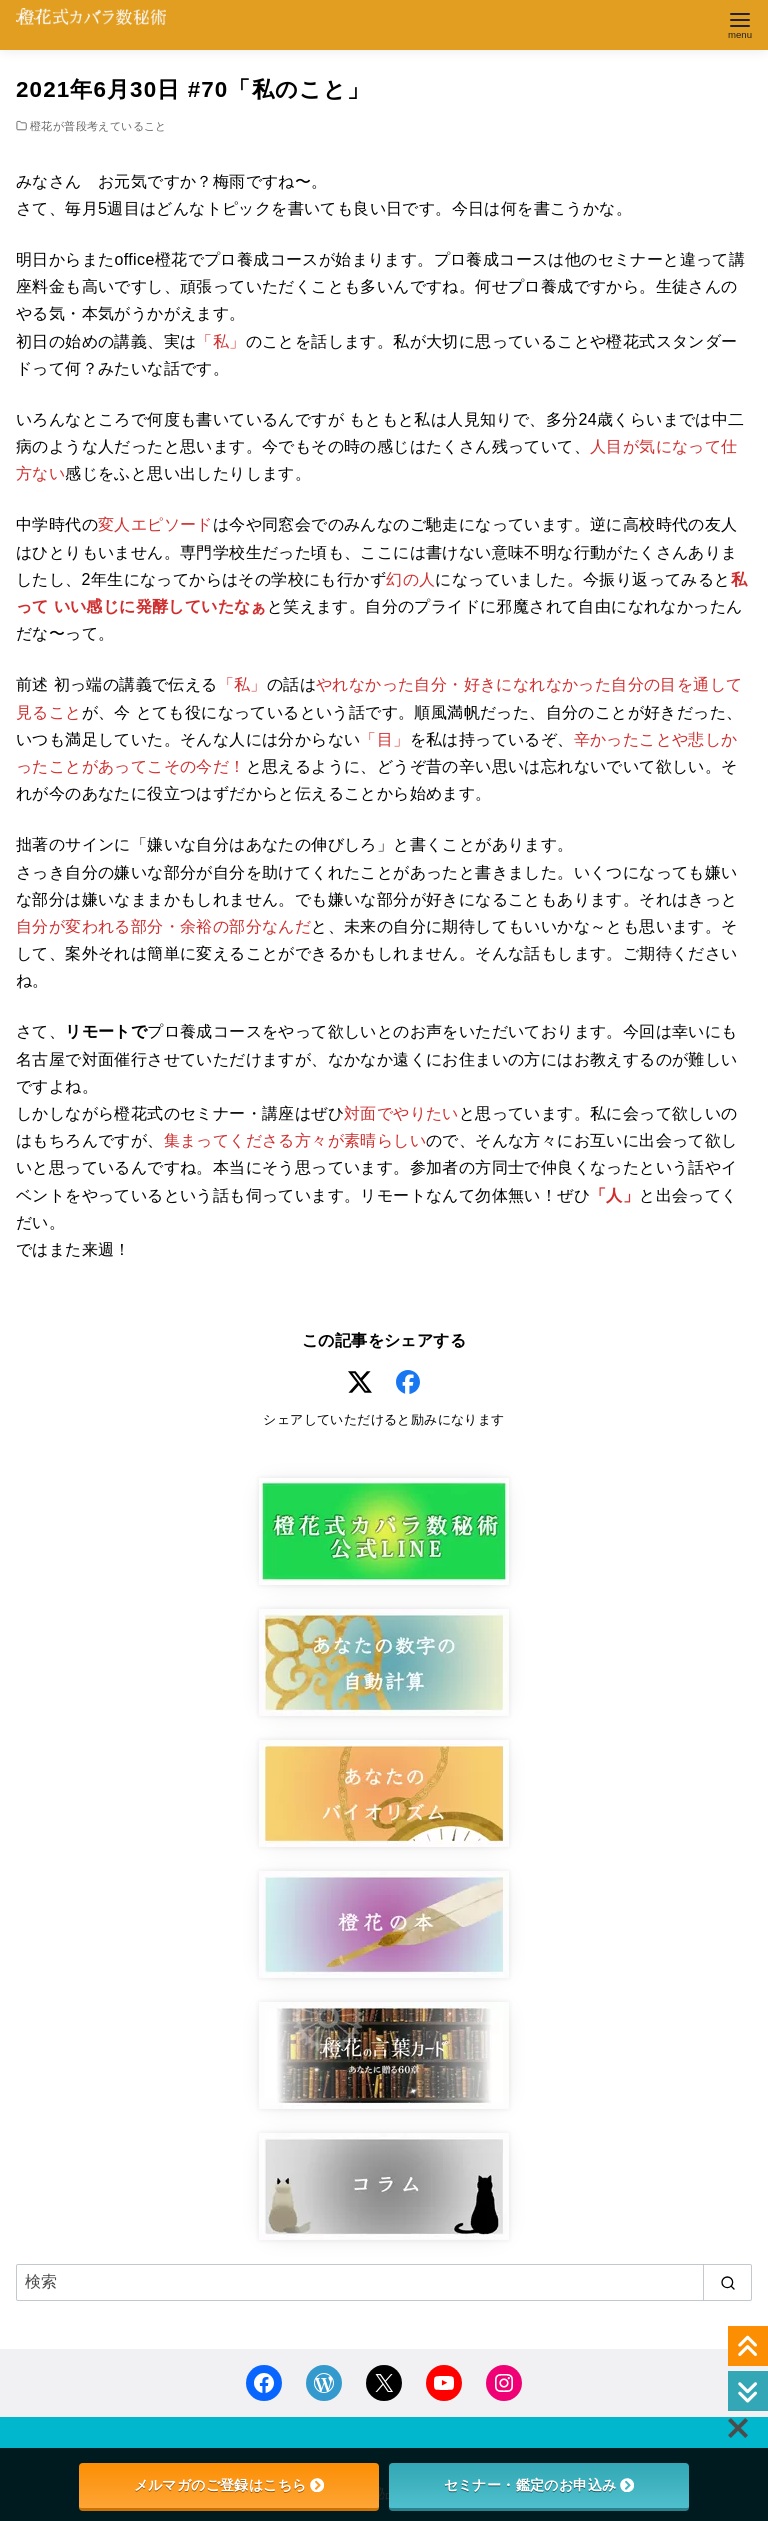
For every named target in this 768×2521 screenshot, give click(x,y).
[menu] (740, 23)
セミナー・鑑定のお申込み (539, 2485)
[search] (727, 2282)
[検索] (384, 2282)
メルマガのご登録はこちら (229, 2485)
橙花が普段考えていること (98, 126)
